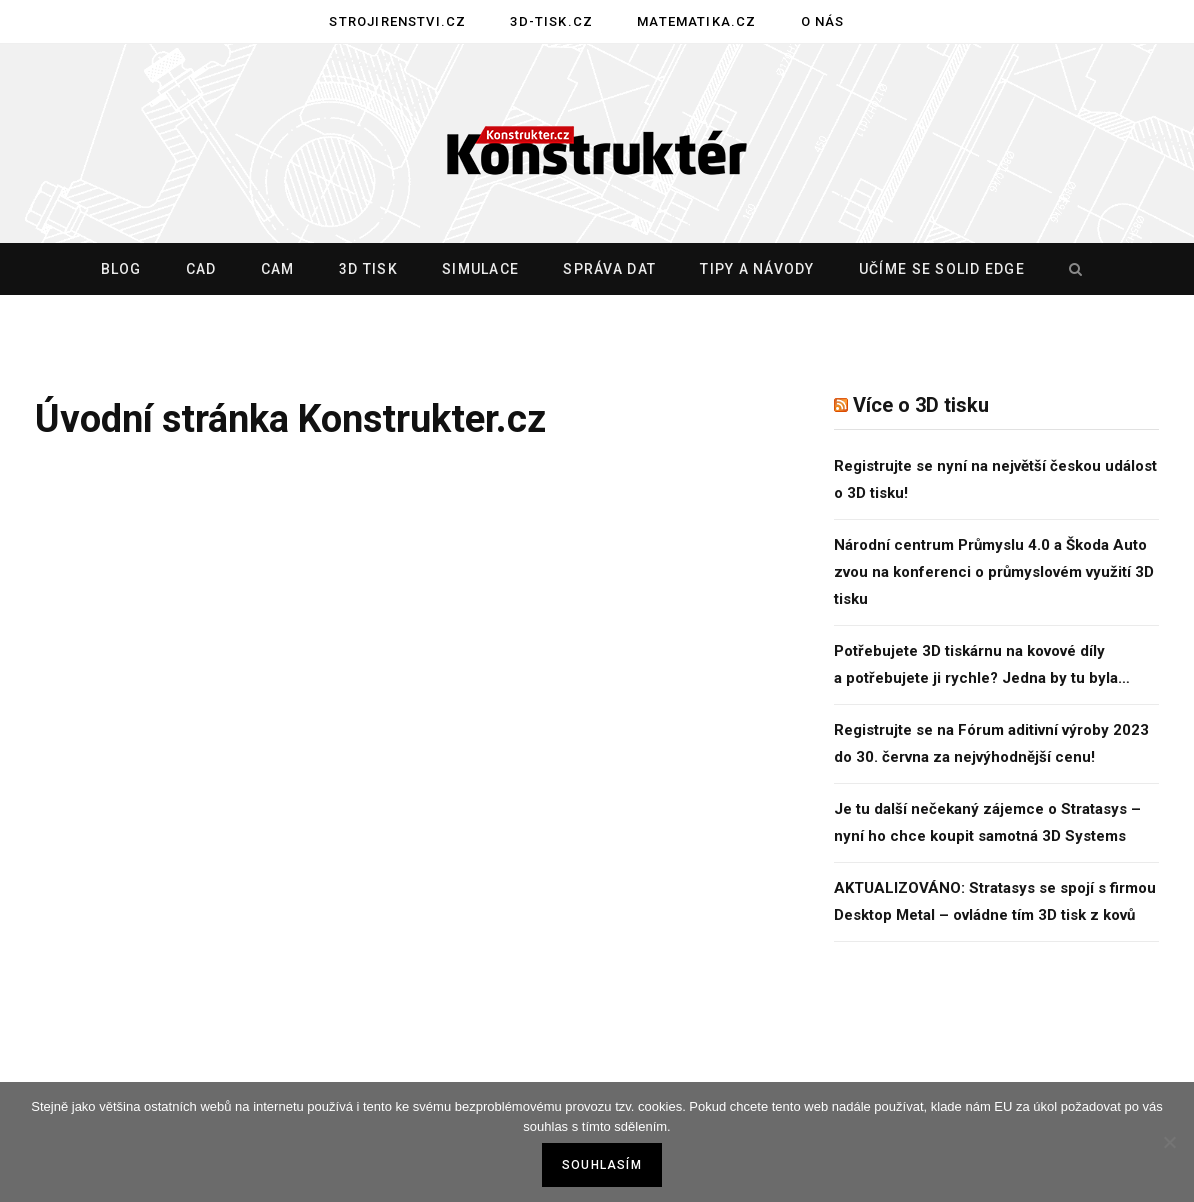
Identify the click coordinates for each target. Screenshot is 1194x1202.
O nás (823, 21)
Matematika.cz (696, 21)
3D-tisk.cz (551, 21)
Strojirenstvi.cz (397, 21)
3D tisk (368, 269)
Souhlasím (602, 1165)
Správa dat (609, 269)
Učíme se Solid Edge (942, 269)
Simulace (480, 269)
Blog (121, 269)
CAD (201, 269)
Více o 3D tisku (921, 405)
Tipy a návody (757, 269)
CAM (278, 269)
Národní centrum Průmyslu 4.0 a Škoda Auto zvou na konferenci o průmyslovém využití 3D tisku (994, 572)
